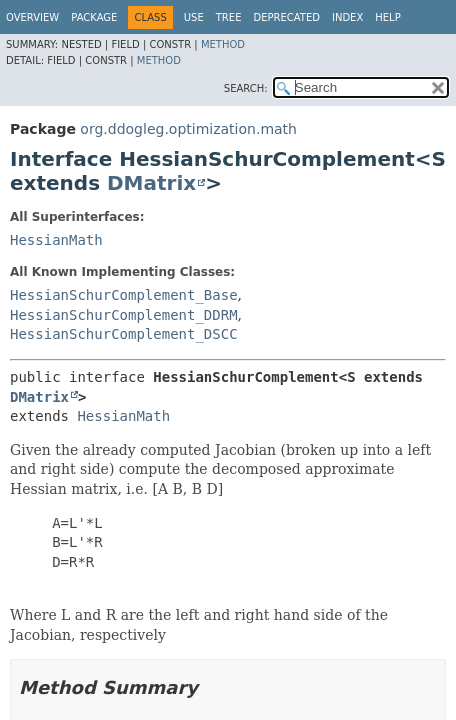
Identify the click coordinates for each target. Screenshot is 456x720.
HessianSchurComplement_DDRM (124, 315)
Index (347, 17)
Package (94, 17)
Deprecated (286, 17)
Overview (32, 17)
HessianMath (56, 240)
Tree (229, 17)
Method (223, 44)
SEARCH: (246, 88)
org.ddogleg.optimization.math (188, 129)
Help (387, 17)
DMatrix (151, 183)
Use (194, 17)
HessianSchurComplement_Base (124, 295)
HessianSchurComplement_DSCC (124, 334)
